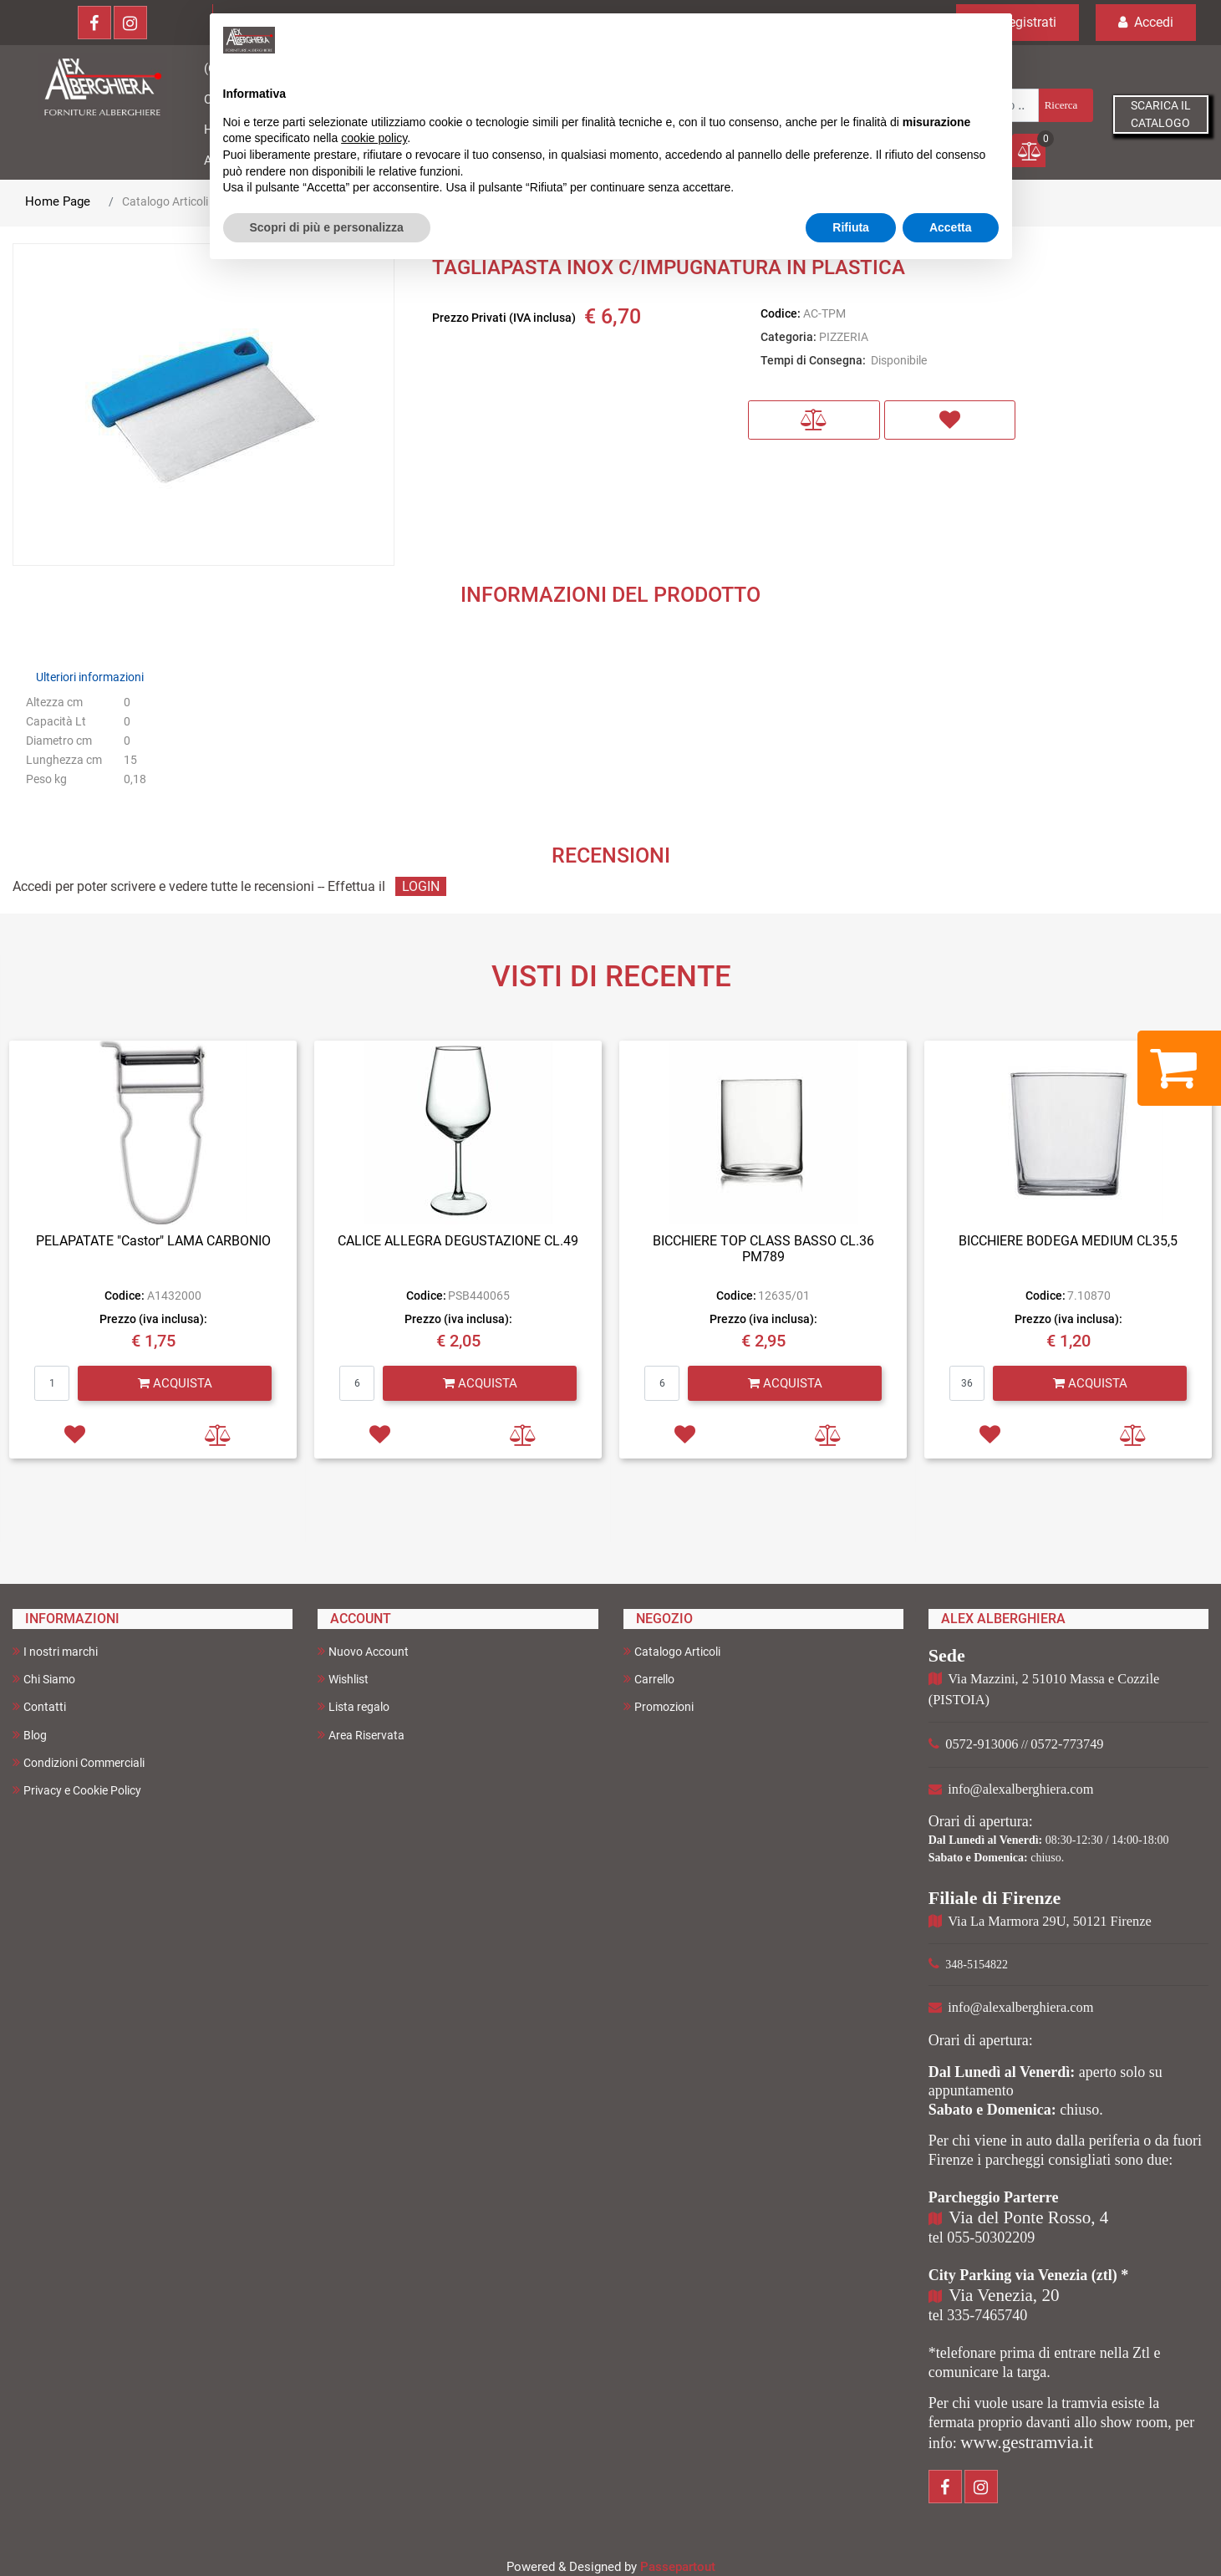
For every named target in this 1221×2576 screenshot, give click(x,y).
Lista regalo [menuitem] (353, 1706)
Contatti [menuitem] (39, 1706)
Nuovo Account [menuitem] (363, 1651)
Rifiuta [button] (850, 227)
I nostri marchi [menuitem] (55, 1651)
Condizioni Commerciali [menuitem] (79, 1762)
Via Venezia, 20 (1004, 2295)
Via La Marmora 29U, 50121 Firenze (1049, 1921)
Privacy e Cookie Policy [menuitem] (77, 1790)
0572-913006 (981, 1744)
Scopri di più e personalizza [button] (327, 227)
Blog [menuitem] (30, 1735)
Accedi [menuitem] (1145, 22)
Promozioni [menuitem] (658, 1706)
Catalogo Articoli (165, 201)
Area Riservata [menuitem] (361, 1735)
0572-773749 (1066, 1744)
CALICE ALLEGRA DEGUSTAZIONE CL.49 (458, 1241)
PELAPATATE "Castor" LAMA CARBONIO (153, 1241)
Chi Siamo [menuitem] (44, 1679)
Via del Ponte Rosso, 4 (1028, 2217)
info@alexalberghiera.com (1020, 1789)
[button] (1064, 105)
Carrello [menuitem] (648, 1679)
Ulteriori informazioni (90, 677)
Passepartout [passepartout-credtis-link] (677, 2566)
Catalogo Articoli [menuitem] (671, 1651)
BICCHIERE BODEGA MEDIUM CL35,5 (1068, 1241)
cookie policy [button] (374, 138)
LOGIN (421, 886)
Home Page (57, 201)
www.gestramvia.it (1026, 2442)
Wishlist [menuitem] (343, 1679)
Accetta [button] (950, 227)
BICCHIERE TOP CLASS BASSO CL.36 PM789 (763, 1249)
